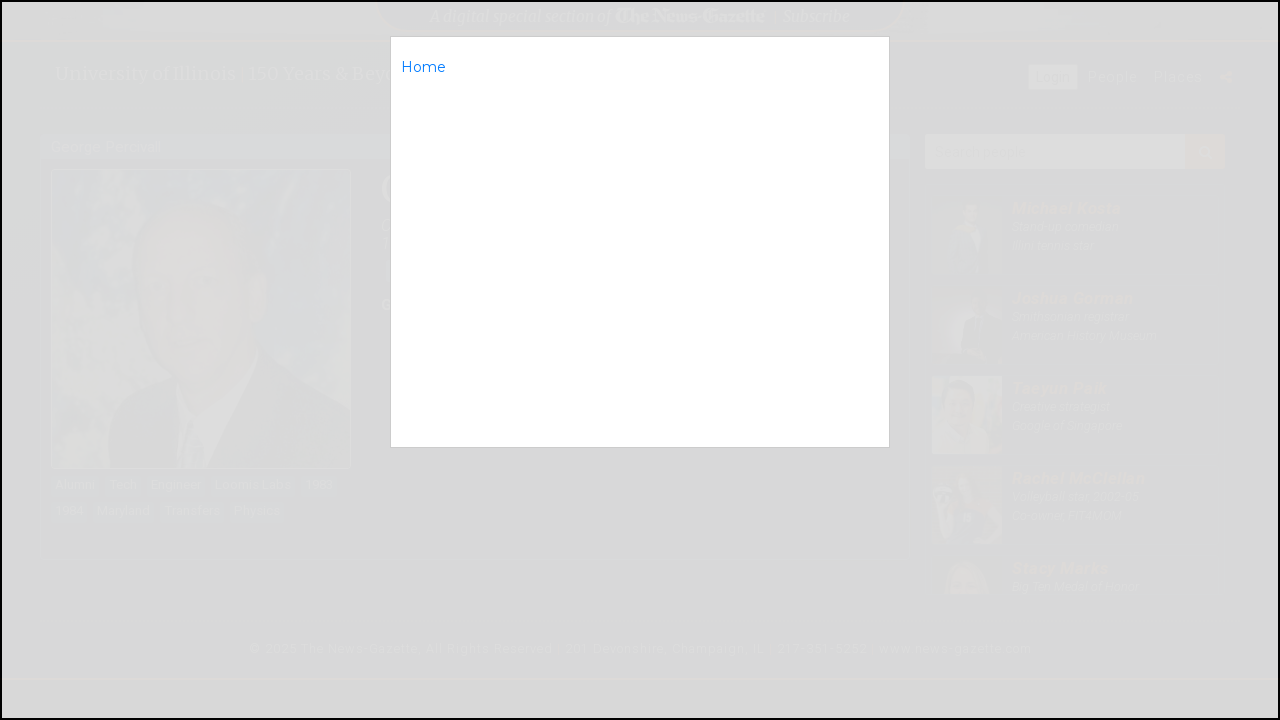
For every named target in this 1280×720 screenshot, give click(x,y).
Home (423, 67)
